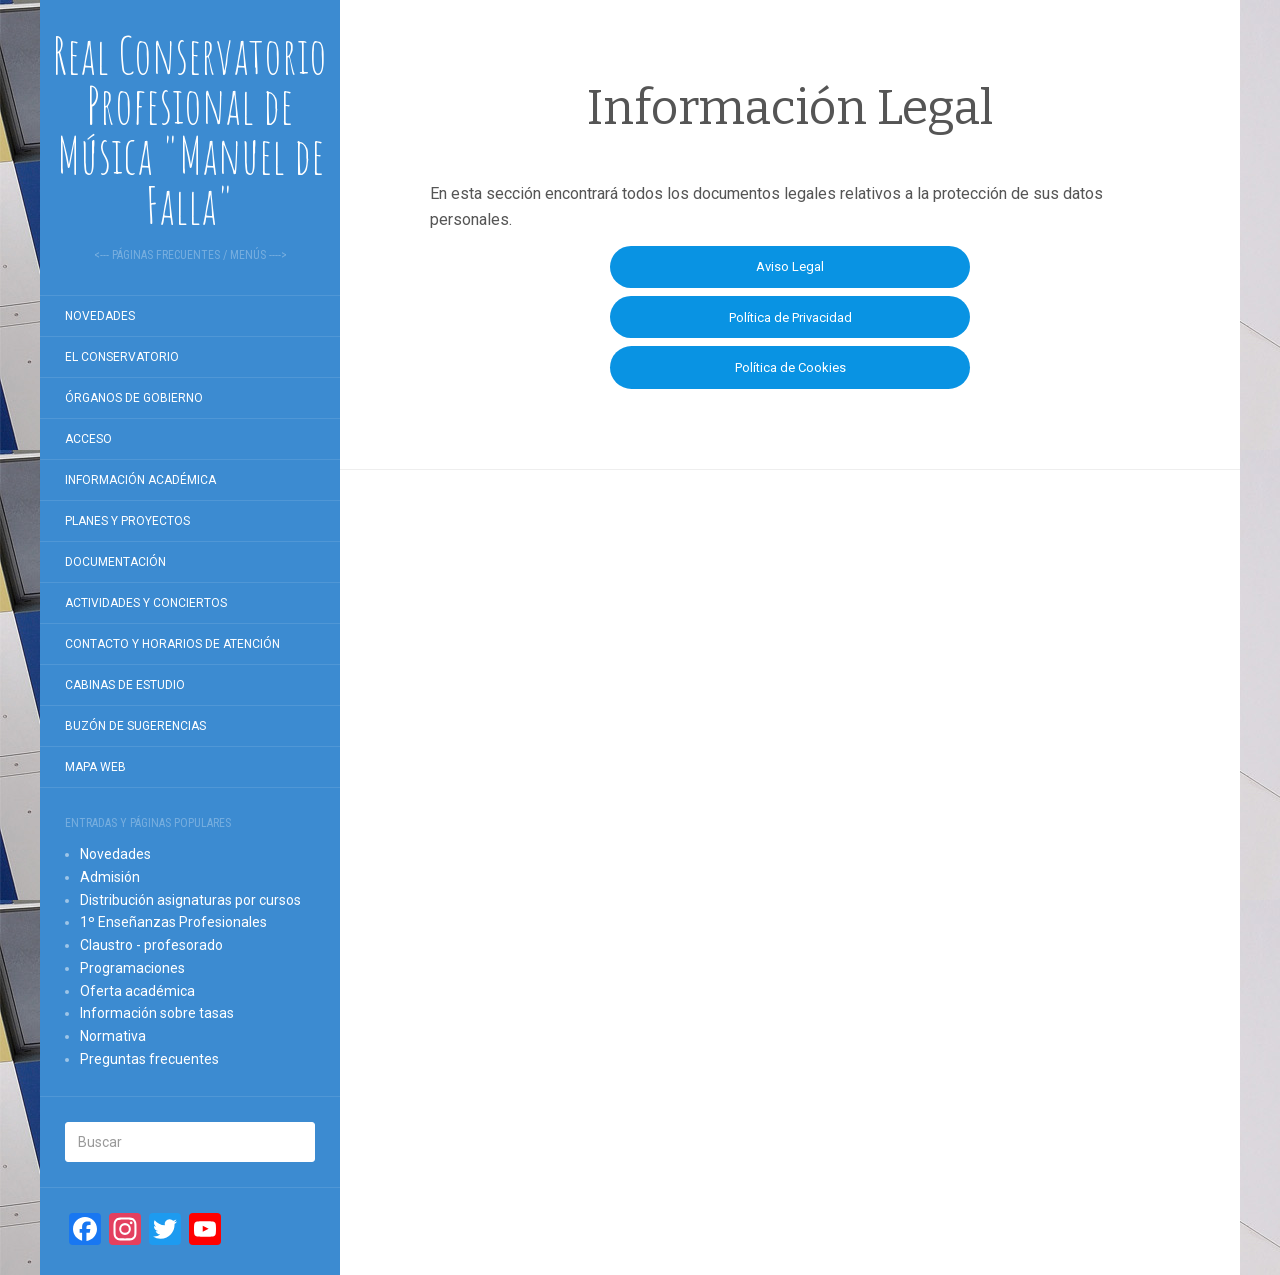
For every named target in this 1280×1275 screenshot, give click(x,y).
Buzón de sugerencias (135, 726)
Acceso (88, 439)
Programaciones (132, 968)
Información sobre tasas (157, 1013)
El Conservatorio (122, 357)
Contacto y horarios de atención (172, 644)
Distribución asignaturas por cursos (190, 900)
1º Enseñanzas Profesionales (173, 922)
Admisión (110, 877)
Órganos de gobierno (134, 398)
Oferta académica (137, 991)
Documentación (115, 562)
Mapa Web (95, 767)
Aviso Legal (790, 266)
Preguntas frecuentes (149, 1059)
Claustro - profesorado (151, 945)
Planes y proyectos (127, 521)
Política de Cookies (790, 367)
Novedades (100, 316)
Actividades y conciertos (146, 603)
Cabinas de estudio (125, 685)
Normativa (113, 1036)
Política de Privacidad (790, 317)
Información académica (140, 480)
